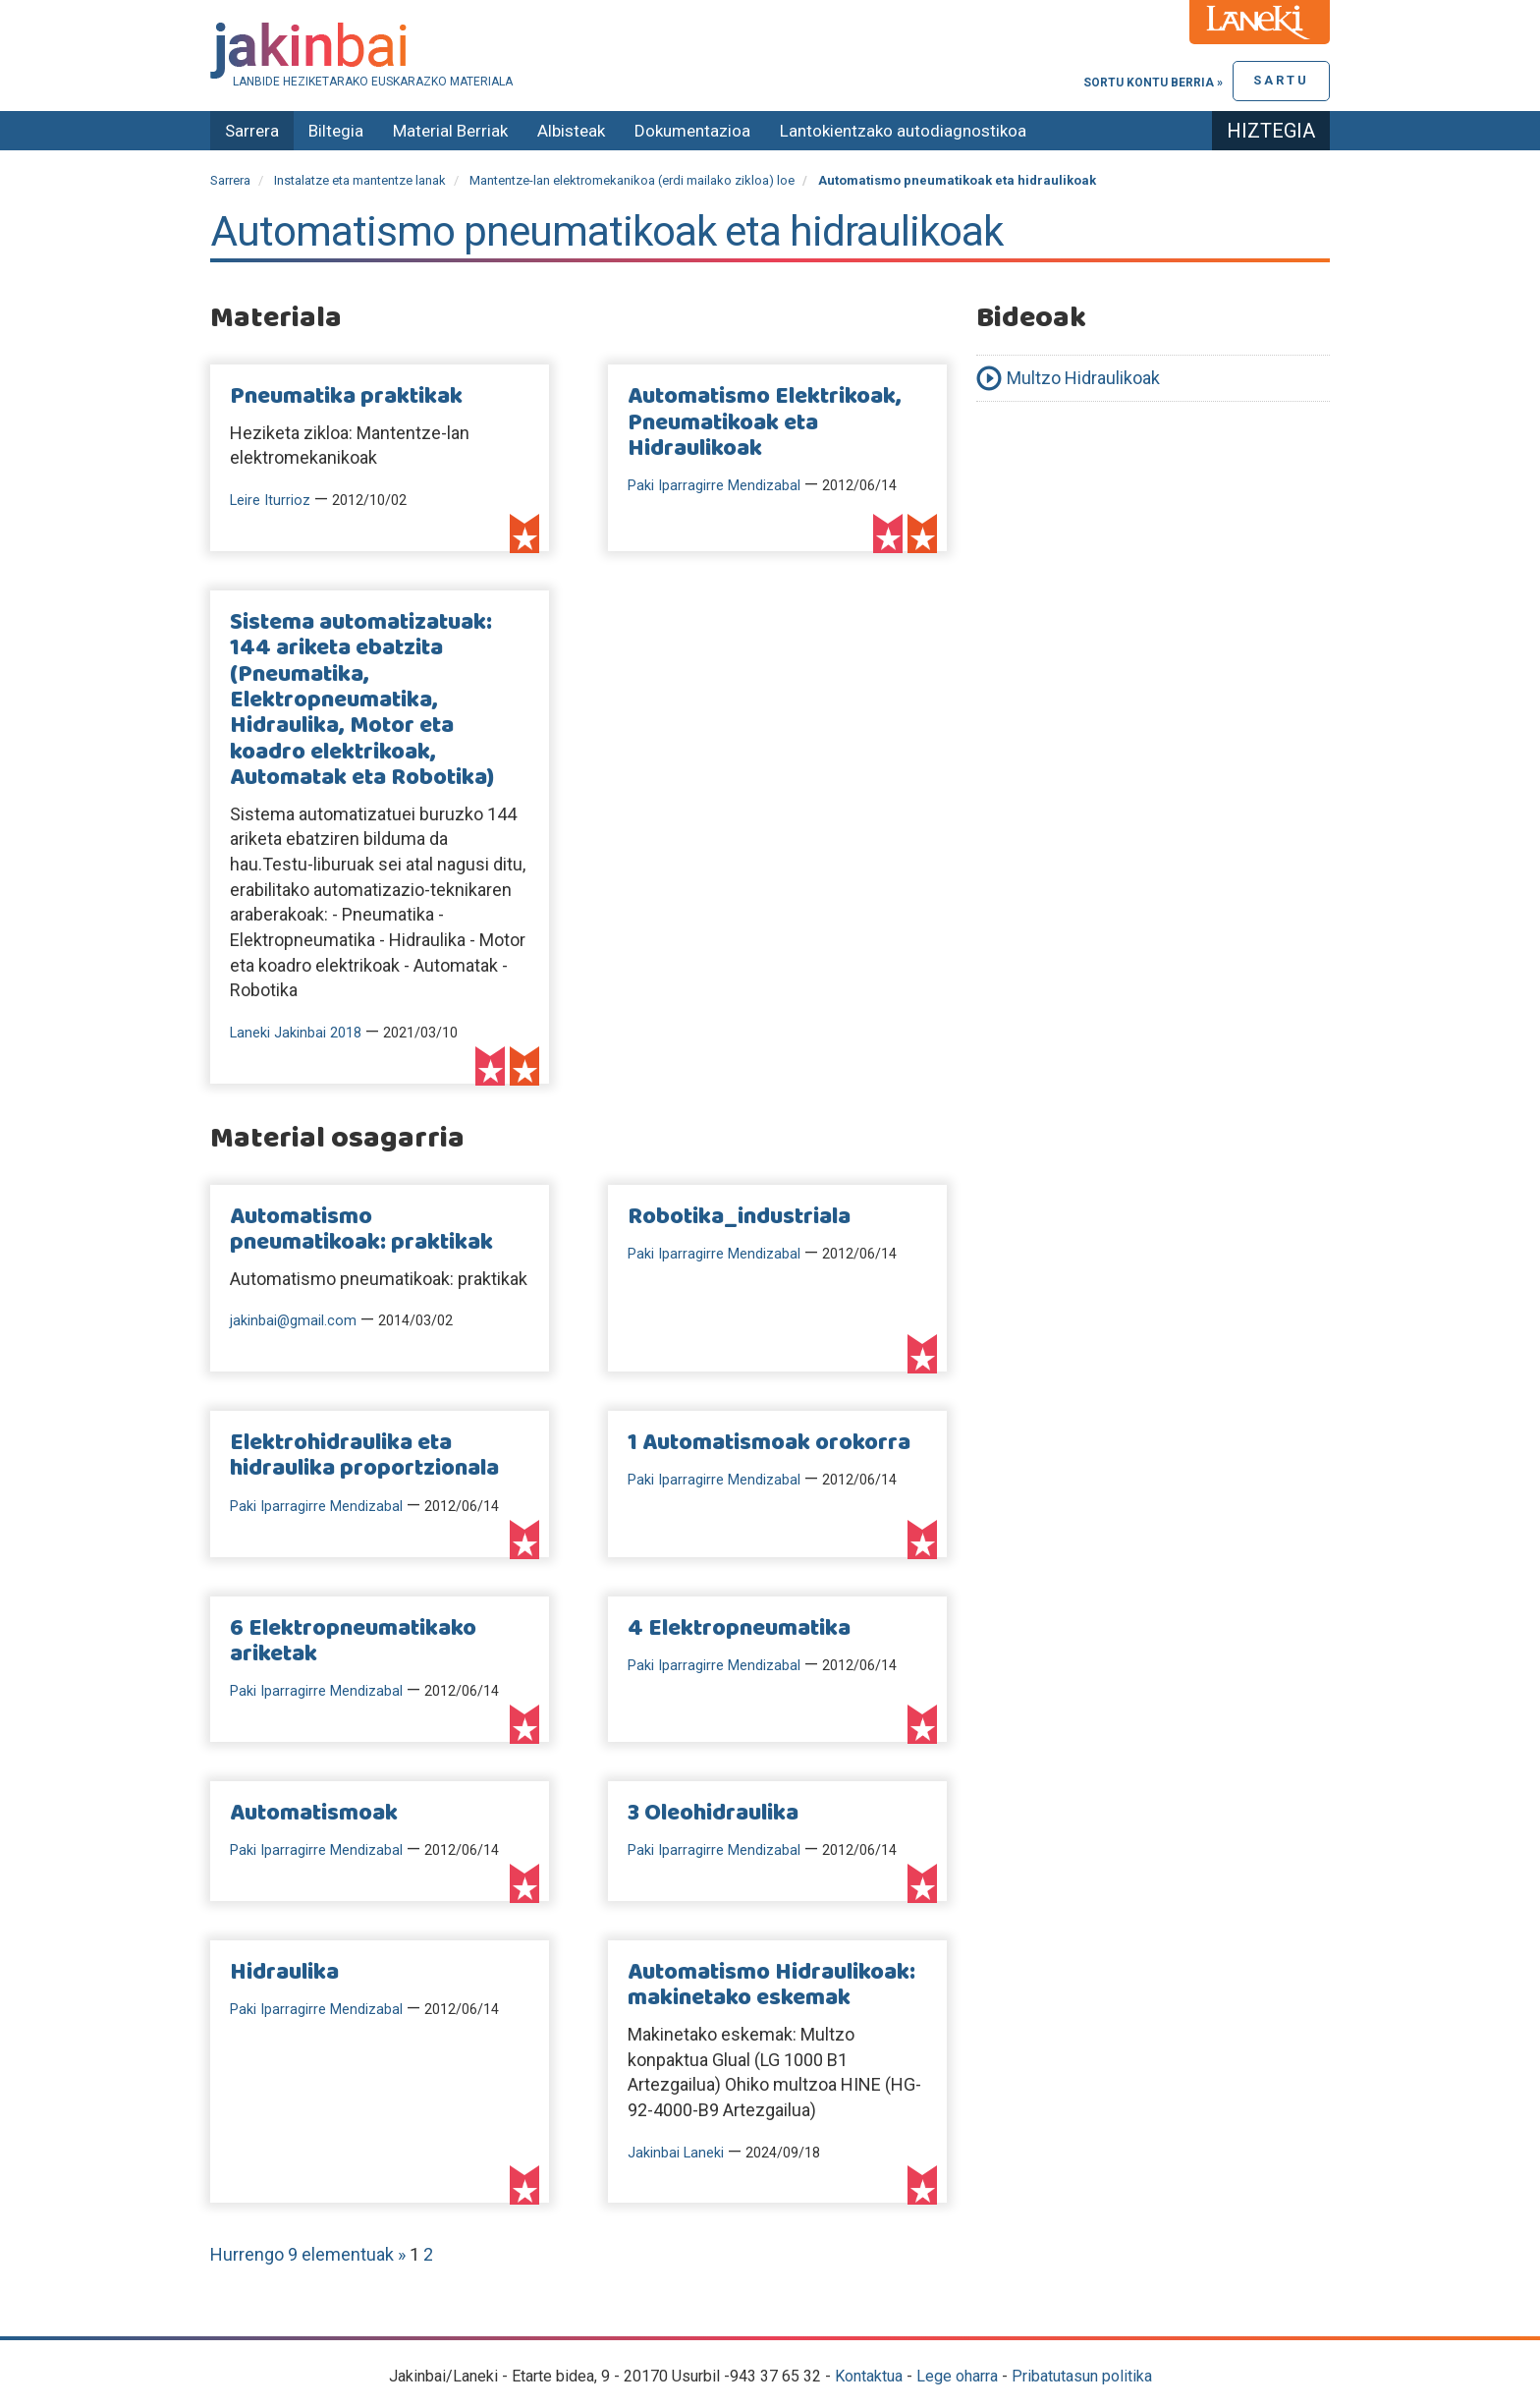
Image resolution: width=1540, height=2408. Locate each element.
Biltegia (335, 130)
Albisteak (571, 130)
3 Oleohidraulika (713, 1813)
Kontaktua (869, 2376)
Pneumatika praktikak (346, 397)
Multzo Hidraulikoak (1083, 377)
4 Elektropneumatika (739, 1629)
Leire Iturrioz (270, 500)
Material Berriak (450, 130)
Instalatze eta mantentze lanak (360, 180)
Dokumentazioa (692, 130)
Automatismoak (314, 1813)
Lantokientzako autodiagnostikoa (903, 130)
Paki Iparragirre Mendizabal (714, 485)
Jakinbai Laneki (676, 2153)
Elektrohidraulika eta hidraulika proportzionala (364, 1456)
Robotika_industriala (739, 1217)
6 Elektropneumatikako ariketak (353, 1641)
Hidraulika (284, 1972)
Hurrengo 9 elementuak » (310, 2254)
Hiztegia (1271, 130)
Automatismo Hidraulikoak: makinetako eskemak (771, 1985)
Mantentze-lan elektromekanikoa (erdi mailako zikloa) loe (632, 180)
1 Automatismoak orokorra (769, 1443)
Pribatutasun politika (1082, 2376)
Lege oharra (957, 2376)
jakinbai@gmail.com (293, 1321)
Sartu (1281, 80)
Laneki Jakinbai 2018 (295, 1033)
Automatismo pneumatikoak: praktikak (361, 1230)
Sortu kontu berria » (1153, 82)
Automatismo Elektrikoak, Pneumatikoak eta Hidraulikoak (765, 423)
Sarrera (252, 130)
